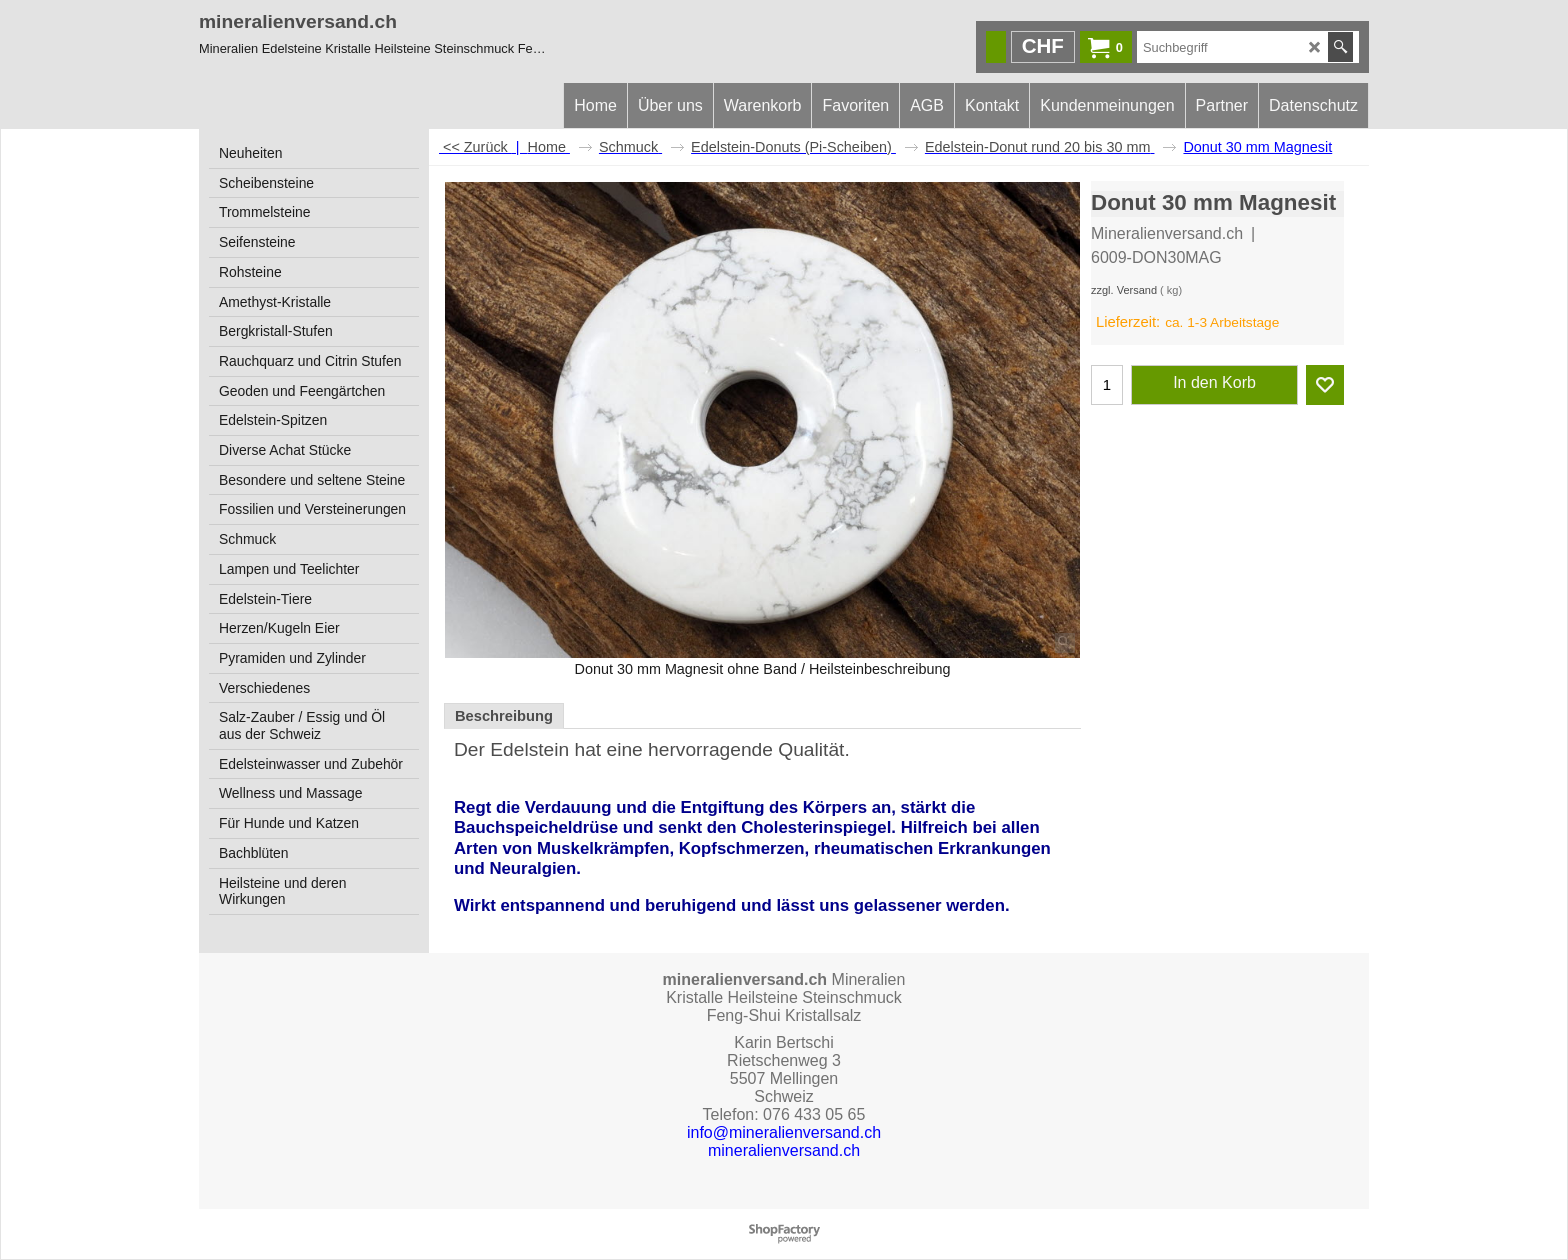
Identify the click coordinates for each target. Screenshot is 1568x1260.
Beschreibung (504, 716)
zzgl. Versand (1124, 290)
